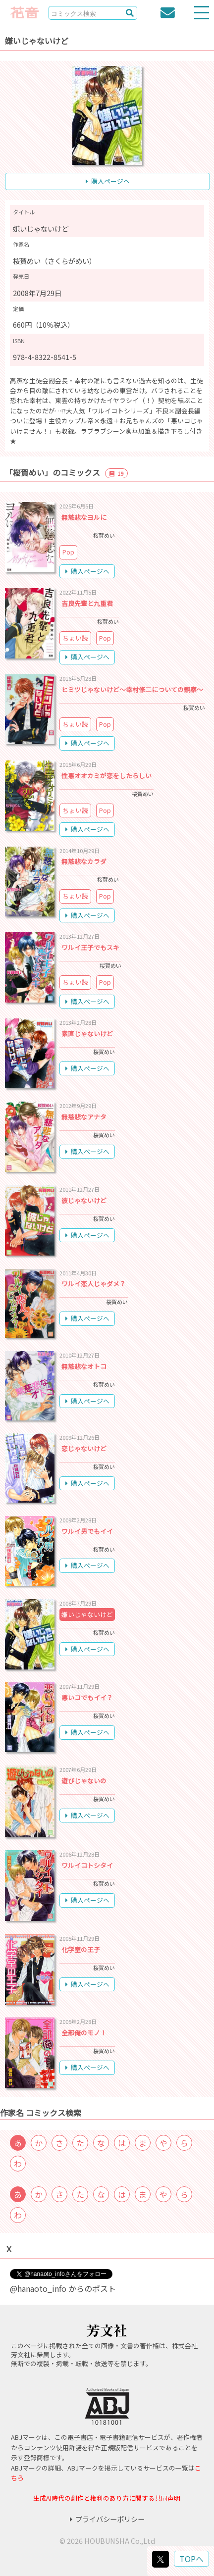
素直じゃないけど (87, 1033)
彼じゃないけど (84, 1200)
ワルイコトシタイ (87, 1865)
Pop (68, 551)
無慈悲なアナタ (84, 1116)
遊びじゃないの (84, 1780)
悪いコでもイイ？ (87, 1697)
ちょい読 (75, 638)
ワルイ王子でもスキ (90, 947)
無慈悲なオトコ (84, 1366)
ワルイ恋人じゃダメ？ (93, 1283)
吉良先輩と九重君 (87, 603)
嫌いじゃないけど (87, 1614)
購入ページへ (108, 181)
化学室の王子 (80, 1949)
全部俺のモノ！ (84, 2032)
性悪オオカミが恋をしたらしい (106, 775)
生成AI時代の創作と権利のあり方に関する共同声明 (106, 2498)
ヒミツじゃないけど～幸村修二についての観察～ (132, 689)
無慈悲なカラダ (84, 861)
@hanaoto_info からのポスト (63, 2288)
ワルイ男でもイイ (87, 1531)
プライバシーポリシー (107, 2519)
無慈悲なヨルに (84, 517)
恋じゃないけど (84, 1448)
